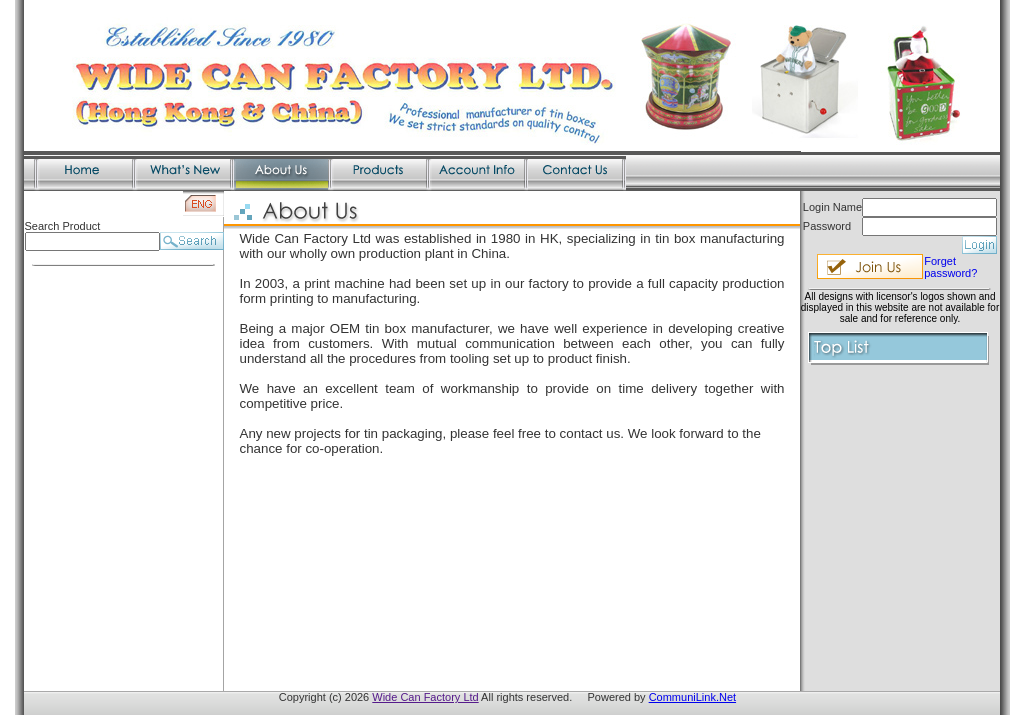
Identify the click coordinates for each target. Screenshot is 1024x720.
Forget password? (950, 267)
